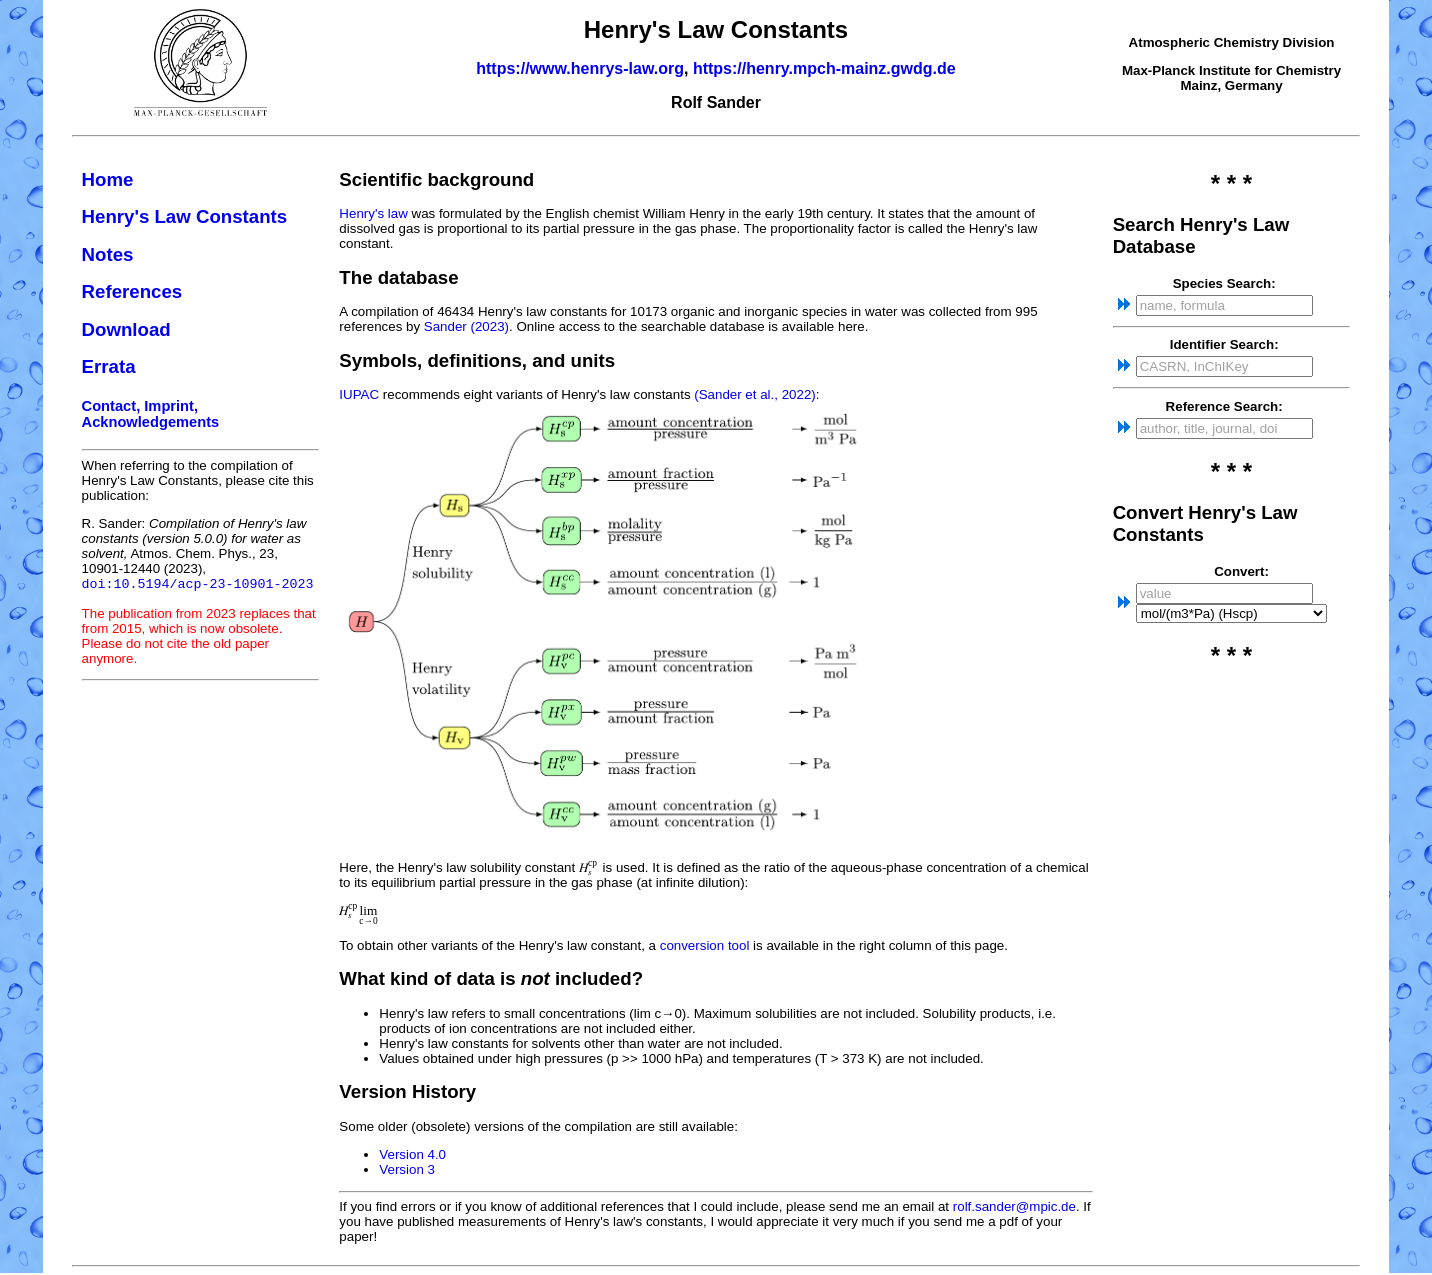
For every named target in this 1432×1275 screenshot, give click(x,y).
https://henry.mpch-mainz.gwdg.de (824, 68)
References (132, 291)
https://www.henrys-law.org (580, 68)
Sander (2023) (466, 326)
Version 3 (407, 1169)
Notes (108, 254)
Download (126, 329)
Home (108, 179)
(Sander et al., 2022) (755, 394)
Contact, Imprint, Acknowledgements (151, 414)
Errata (109, 366)
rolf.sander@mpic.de (1014, 1206)
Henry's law (373, 213)
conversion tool (705, 945)
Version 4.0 (412, 1154)
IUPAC (359, 394)
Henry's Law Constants (185, 216)
